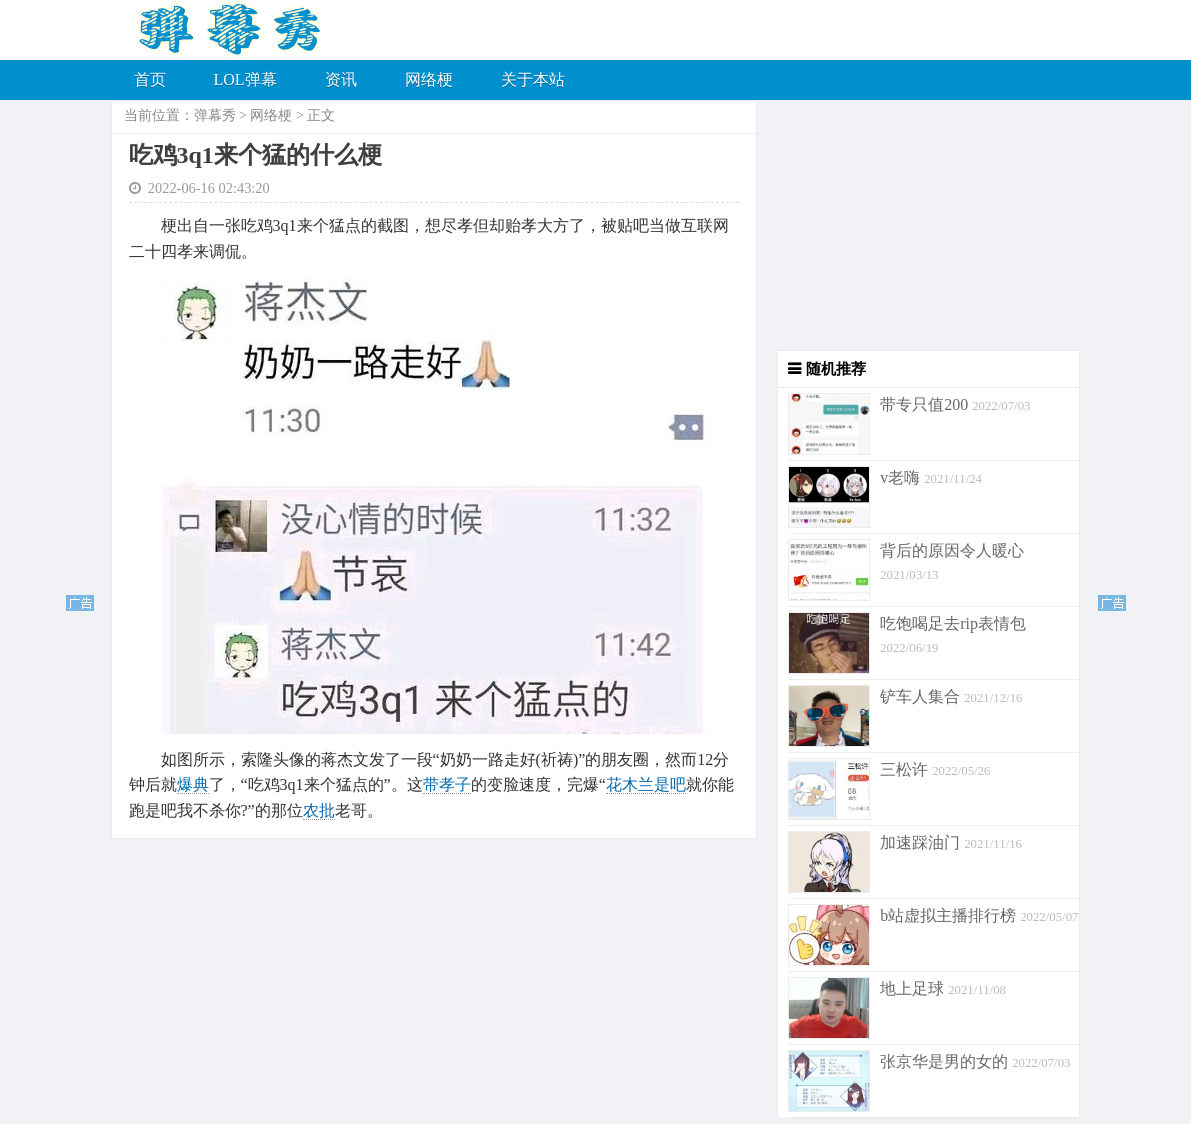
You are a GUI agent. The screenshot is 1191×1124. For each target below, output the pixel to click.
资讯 (341, 79)
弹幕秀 (215, 115)
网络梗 (429, 79)
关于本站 (533, 79)
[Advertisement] (918, 225)
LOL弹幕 (245, 79)
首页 (150, 79)
